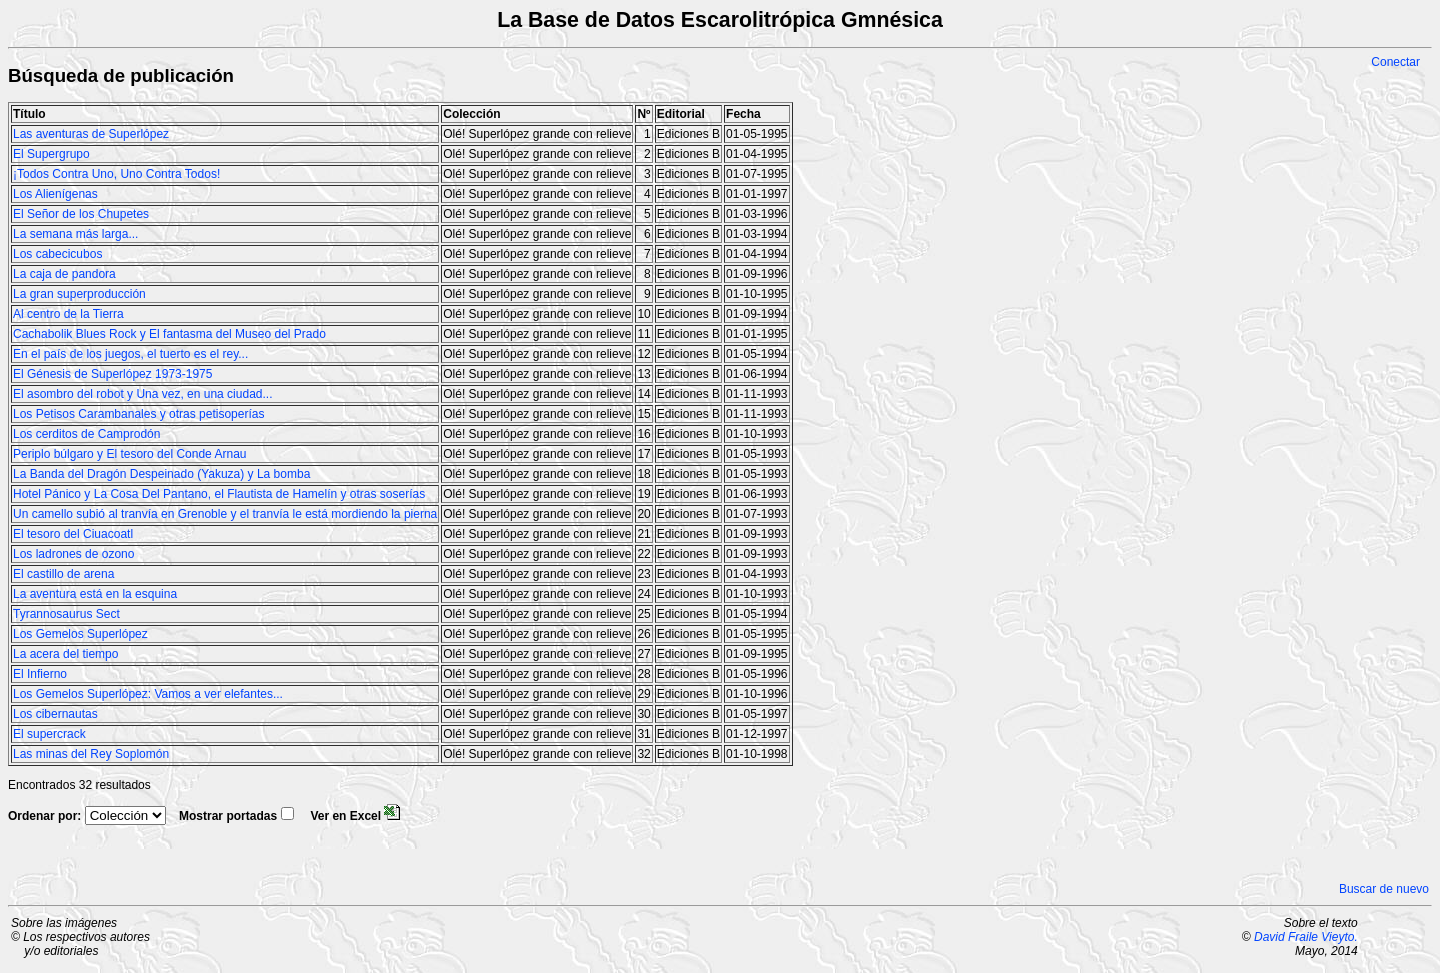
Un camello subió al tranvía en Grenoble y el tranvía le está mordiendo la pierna (225, 514)
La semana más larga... (75, 234)
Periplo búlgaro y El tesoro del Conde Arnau (129, 454)
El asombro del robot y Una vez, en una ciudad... (142, 394)
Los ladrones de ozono (73, 554)
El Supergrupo (51, 154)
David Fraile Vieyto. (1306, 937)
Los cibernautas (55, 714)
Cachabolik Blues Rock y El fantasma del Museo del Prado (169, 334)
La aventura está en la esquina (95, 594)
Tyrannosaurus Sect (66, 614)
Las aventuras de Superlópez (91, 134)
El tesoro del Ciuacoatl (73, 534)
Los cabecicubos (57, 254)
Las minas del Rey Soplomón (91, 754)
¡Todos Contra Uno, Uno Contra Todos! (116, 174)
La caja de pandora (64, 274)
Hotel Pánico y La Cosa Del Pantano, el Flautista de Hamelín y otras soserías (219, 494)
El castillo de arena (63, 574)
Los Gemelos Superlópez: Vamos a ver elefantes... (148, 694)
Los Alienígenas (55, 194)
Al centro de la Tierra (68, 314)
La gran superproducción (79, 294)
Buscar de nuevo (1384, 889)
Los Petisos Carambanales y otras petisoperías (138, 414)
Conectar (1395, 62)
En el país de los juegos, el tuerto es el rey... (130, 354)
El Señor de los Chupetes (81, 214)
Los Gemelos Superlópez (80, 634)
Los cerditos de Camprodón (86, 434)
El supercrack (49, 734)
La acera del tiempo (65, 654)
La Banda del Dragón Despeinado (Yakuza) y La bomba (161, 474)
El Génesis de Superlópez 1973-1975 (112, 374)
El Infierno (40, 674)
